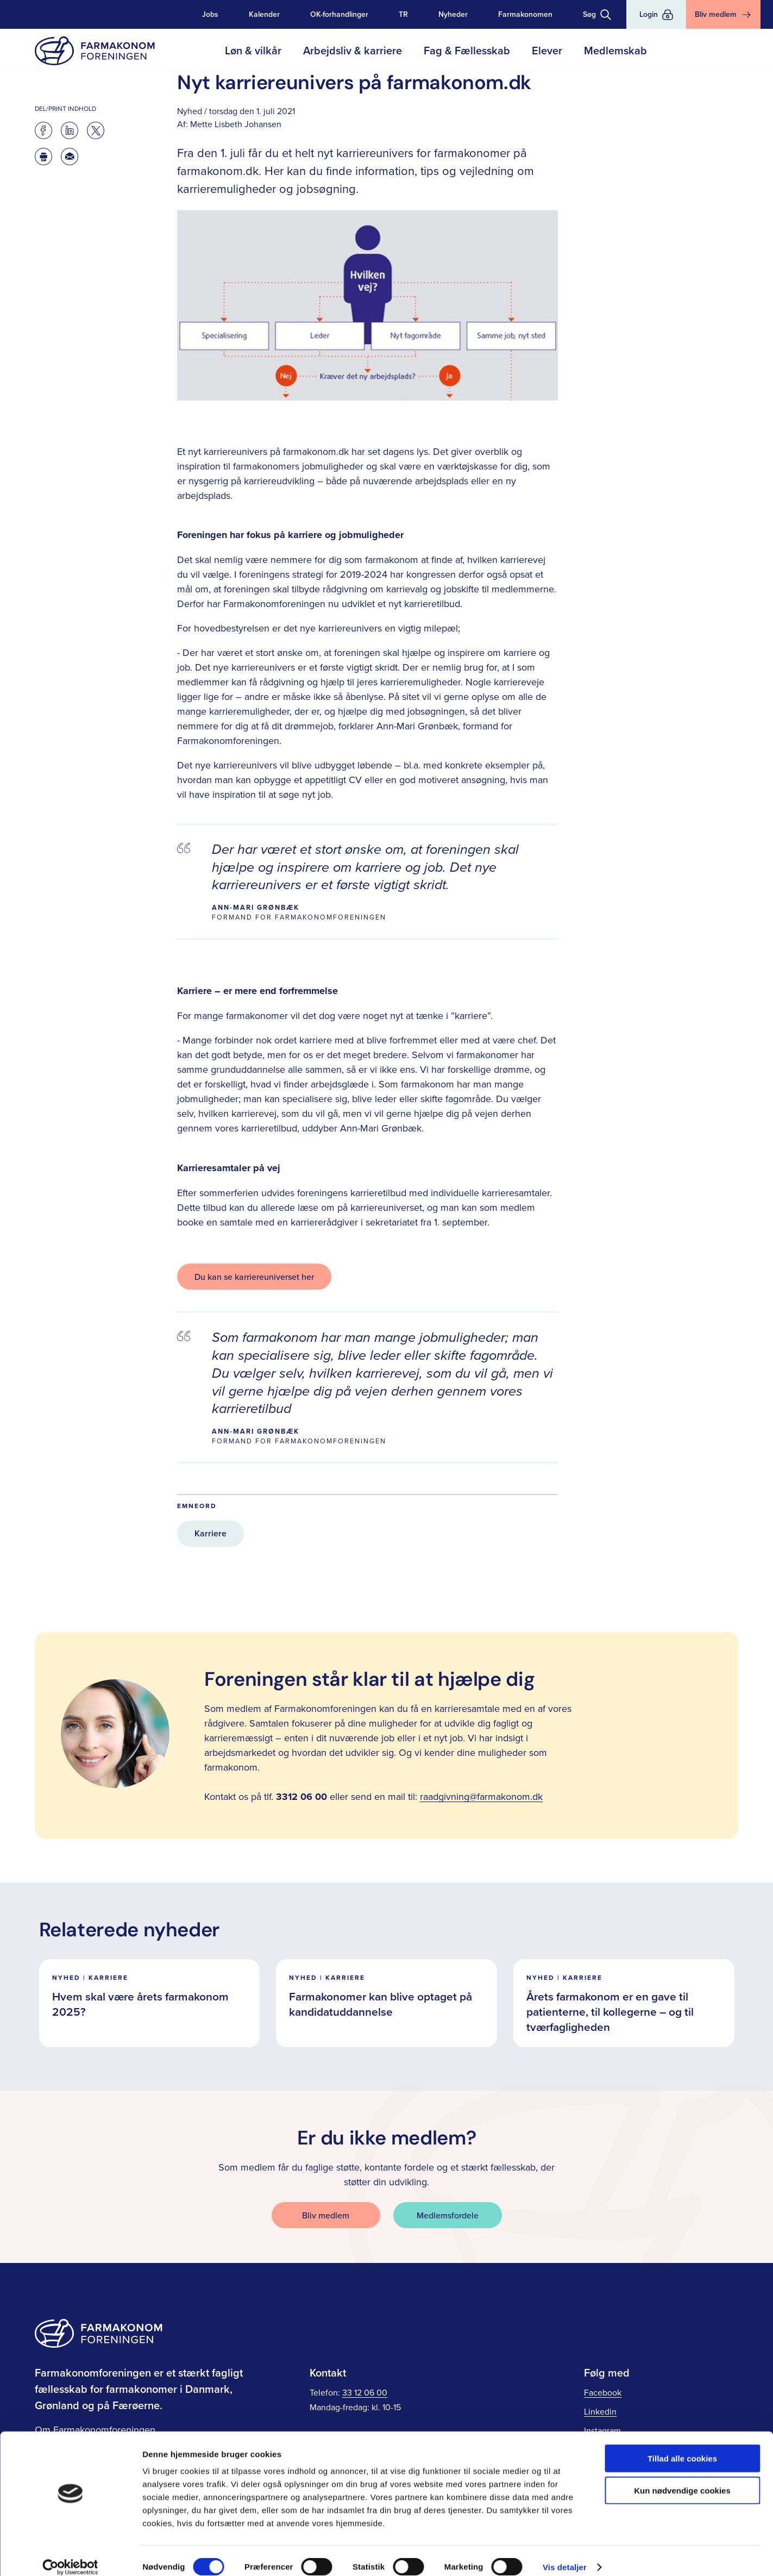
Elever (547, 50)
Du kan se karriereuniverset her (254, 1277)
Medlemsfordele (448, 2215)
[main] (386, 1045)
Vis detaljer (565, 2554)
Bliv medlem (325, 2215)
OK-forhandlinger (339, 14)
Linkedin (600, 2411)
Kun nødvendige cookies (682, 2478)
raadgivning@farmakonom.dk (481, 1796)
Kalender (264, 14)
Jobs (210, 14)
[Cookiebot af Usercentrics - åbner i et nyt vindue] (70, 2555)
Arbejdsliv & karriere (352, 50)
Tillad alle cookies (682, 2445)
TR (403, 14)
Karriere (210, 1533)
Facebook (602, 2392)
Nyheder (453, 14)
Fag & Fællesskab (467, 50)
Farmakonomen (525, 14)
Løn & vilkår (253, 50)
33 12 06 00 (364, 2392)
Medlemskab (615, 50)
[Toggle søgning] (597, 14)
